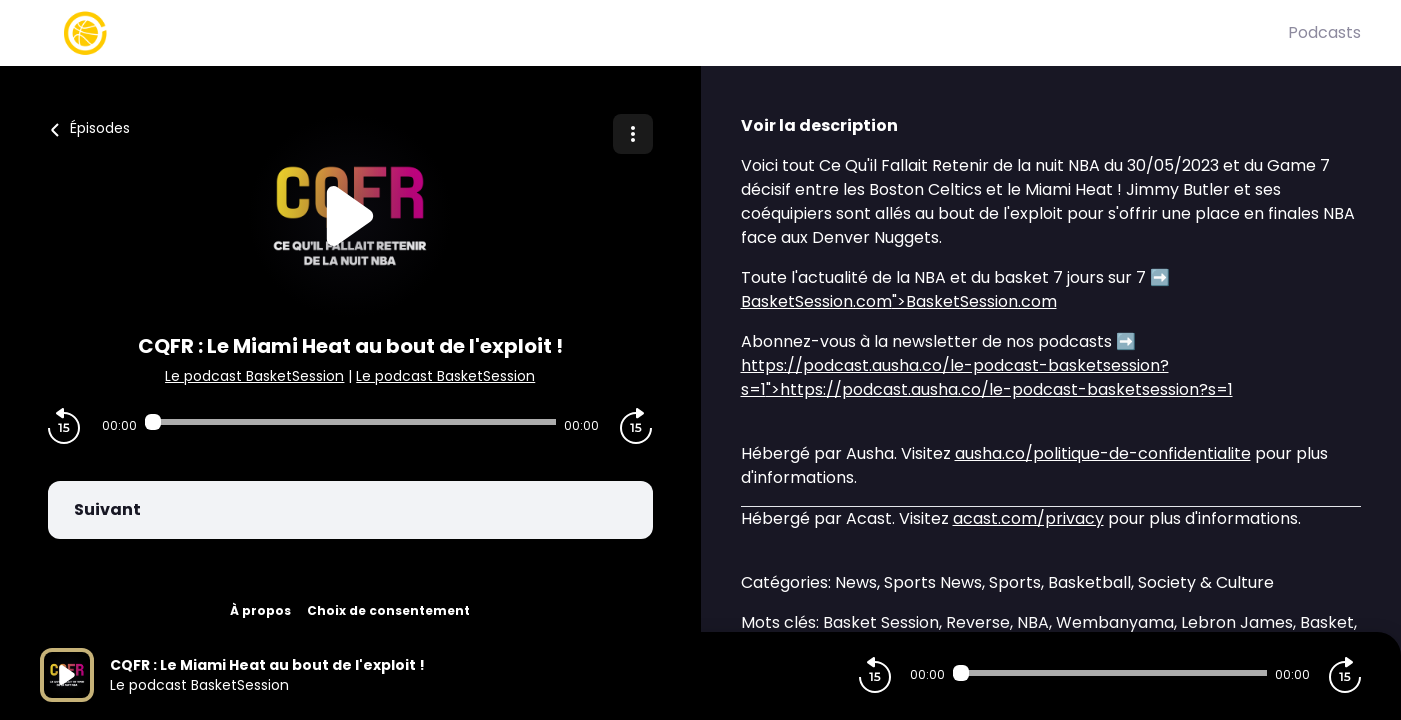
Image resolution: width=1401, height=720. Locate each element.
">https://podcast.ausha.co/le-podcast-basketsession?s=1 (987, 377)
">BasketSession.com (899, 301)
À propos (260, 610)
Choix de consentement (388, 610)
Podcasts (1324, 32)
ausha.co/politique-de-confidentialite (1103, 453)
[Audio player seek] (350, 422)
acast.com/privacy (1028, 518)
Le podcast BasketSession (254, 376)
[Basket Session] (664, 33)
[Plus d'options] (633, 134)
